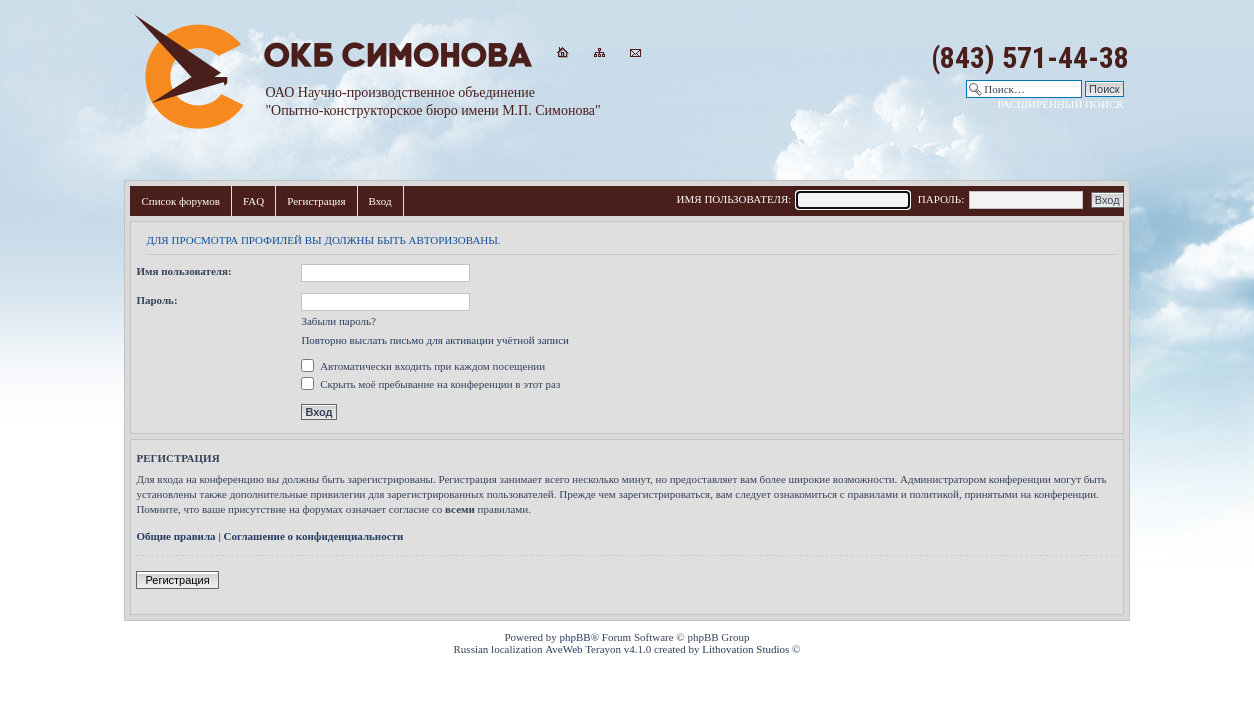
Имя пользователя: (183, 271)
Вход (380, 201)
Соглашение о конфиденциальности (314, 536)
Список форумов (180, 201)
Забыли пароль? (338, 321)
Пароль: (156, 300)
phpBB (575, 637)
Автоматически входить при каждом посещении (423, 366)
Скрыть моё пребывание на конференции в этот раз (430, 384)
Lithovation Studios (745, 649)
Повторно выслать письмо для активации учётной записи (435, 340)
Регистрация (316, 201)
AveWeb (563, 649)
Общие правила (175, 536)
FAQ (253, 201)
